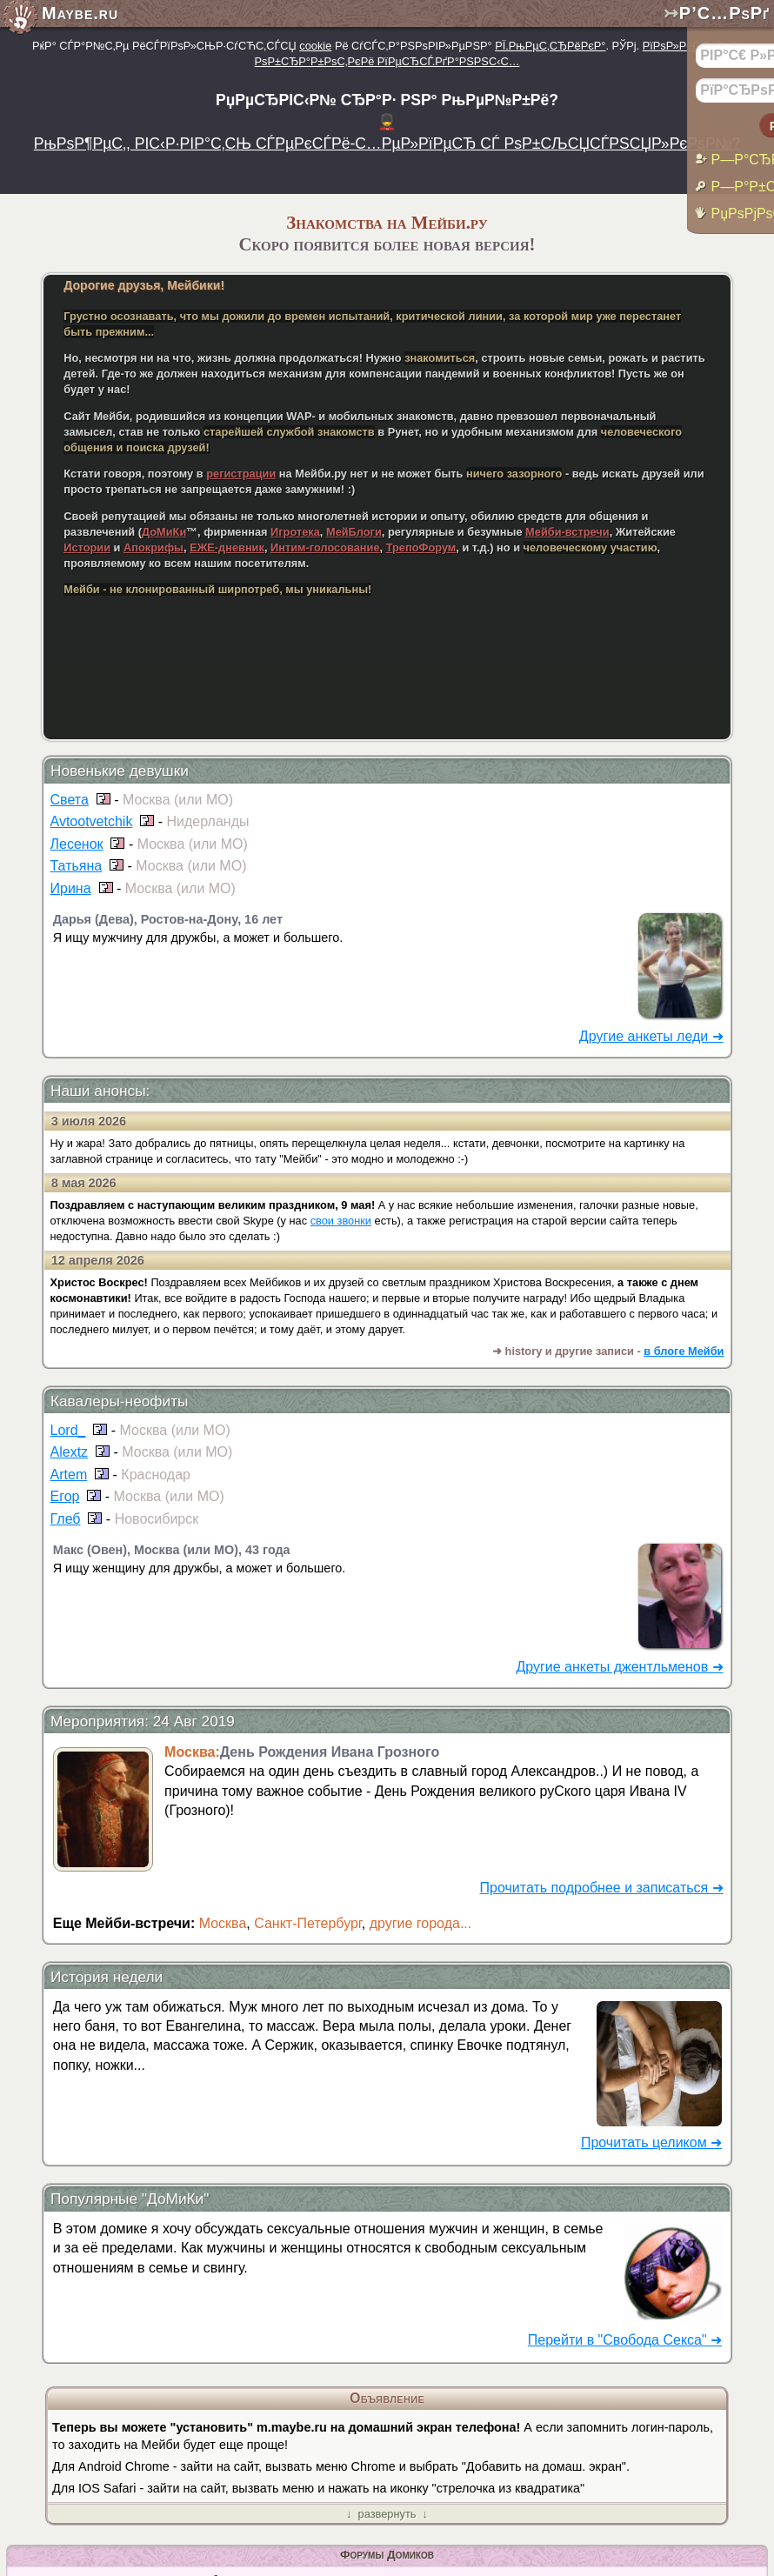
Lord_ (68, 1430)
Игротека (295, 531)
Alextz (69, 1452)
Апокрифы (153, 547)
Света (69, 799)
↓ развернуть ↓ (387, 2513)
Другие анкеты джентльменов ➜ (619, 1666)
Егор (65, 1496)
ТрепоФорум (421, 547)
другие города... (421, 1923)
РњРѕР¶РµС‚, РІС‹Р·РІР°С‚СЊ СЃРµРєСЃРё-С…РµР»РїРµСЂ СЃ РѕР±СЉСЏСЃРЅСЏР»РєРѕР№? (387, 143)
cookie (315, 45)
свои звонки (340, 1220)
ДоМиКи (164, 531)
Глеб (65, 1519)
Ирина (70, 888)
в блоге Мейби (684, 1351)
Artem (69, 1474)
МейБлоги (354, 531)
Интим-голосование (325, 547)
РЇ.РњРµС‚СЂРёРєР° (550, 45)
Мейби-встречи (567, 531)
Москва (223, 1923)
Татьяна (76, 865)
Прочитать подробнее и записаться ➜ (602, 1887)
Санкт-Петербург (308, 1923)
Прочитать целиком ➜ (651, 2142)
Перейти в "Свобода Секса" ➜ (625, 2339)
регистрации (241, 473)
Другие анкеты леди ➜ (651, 1036)
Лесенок (76, 844)
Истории (86, 547)
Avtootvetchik (91, 821)
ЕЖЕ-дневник (227, 547)
